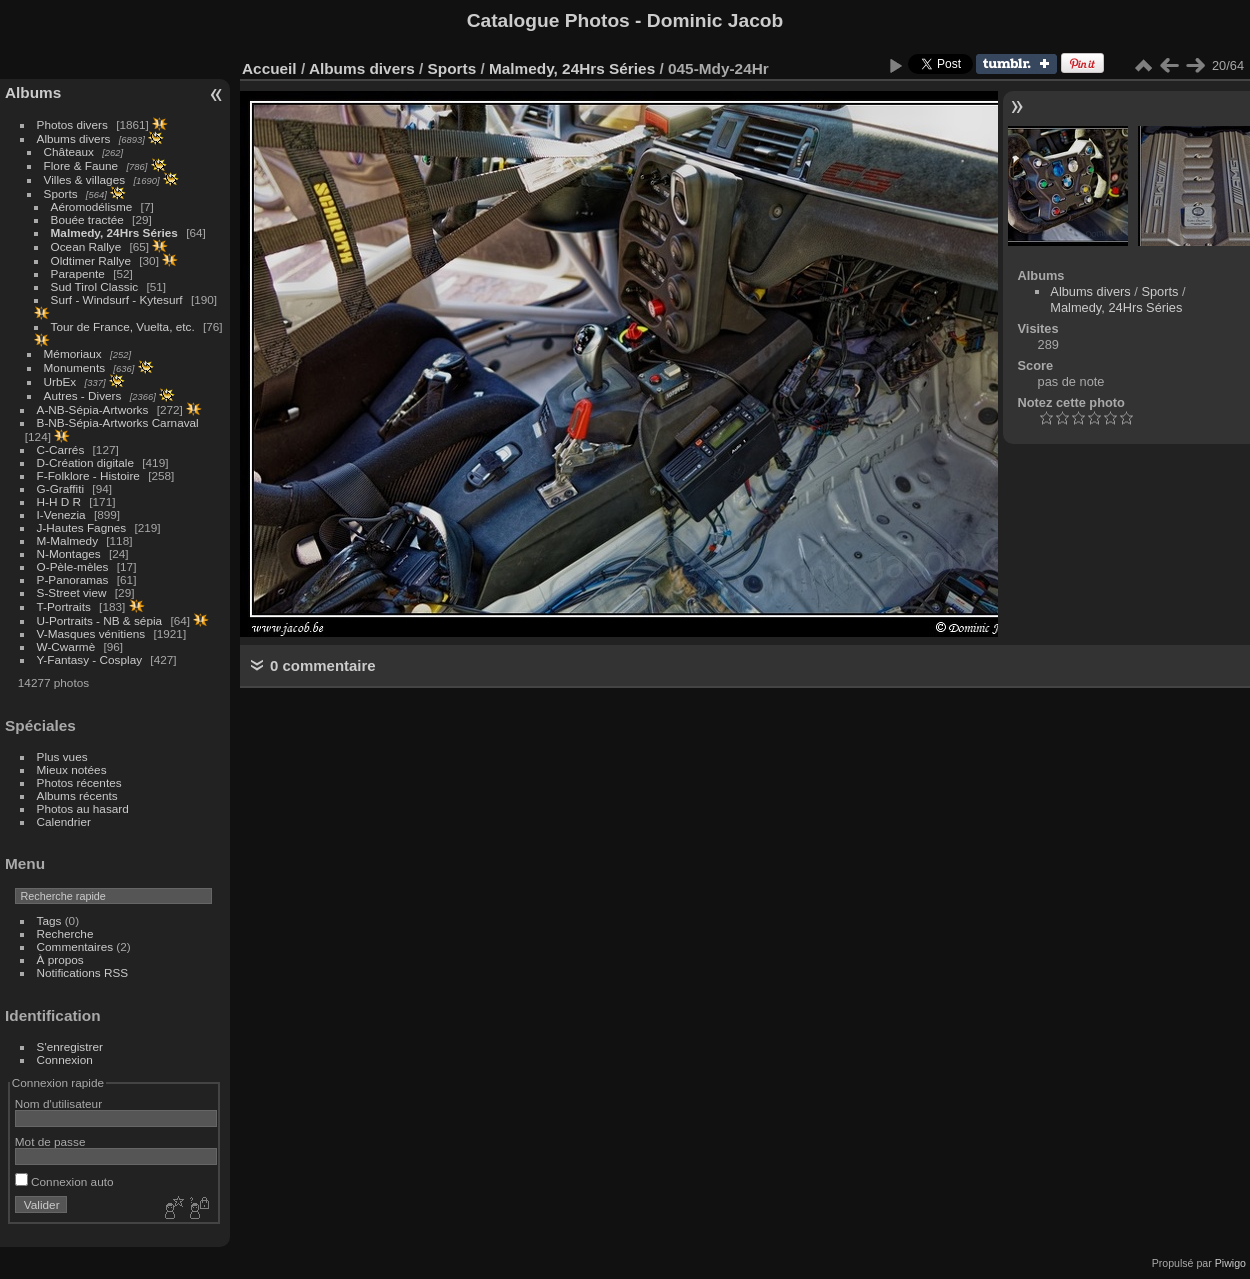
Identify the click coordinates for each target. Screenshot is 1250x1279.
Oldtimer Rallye (91, 260)
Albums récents (77, 795)
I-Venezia (61, 514)
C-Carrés (61, 449)
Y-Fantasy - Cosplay (90, 659)
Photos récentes (79, 782)
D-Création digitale (85, 462)
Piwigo (1230, 1263)
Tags (49, 920)
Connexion (65, 1059)
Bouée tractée (87, 219)
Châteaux (69, 151)
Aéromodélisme (92, 206)
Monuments (74, 367)
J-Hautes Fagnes (82, 527)
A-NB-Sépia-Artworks (93, 409)
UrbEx (60, 381)
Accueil (269, 68)
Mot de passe (50, 1141)
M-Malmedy (67, 540)
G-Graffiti (61, 488)
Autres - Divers (83, 395)
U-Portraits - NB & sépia (100, 620)
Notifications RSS (83, 972)
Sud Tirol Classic (95, 286)
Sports (61, 193)
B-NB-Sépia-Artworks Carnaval (118, 422)
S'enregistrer (70, 1046)
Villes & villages (85, 179)
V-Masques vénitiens (91, 633)
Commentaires (75, 946)
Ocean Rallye (86, 246)
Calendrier (64, 821)
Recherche (65, 933)
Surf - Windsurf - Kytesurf (117, 299)
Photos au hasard (83, 808)
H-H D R (59, 501)
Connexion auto (64, 1181)
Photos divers (72, 124)
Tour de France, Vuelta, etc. (123, 326)
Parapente (78, 273)
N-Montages (69, 553)
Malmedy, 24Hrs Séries (114, 232)
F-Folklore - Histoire (88, 475)
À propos (60, 959)
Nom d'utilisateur (58, 1103)
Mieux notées (72, 769)
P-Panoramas (73, 579)
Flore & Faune (81, 165)
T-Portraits (64, 606)
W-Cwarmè (66, 646)
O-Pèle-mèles (73, 566)
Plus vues (62, 756)
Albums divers (74, 138)
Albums (33, 92)
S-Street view (72, 592)
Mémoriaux (73, 353)
